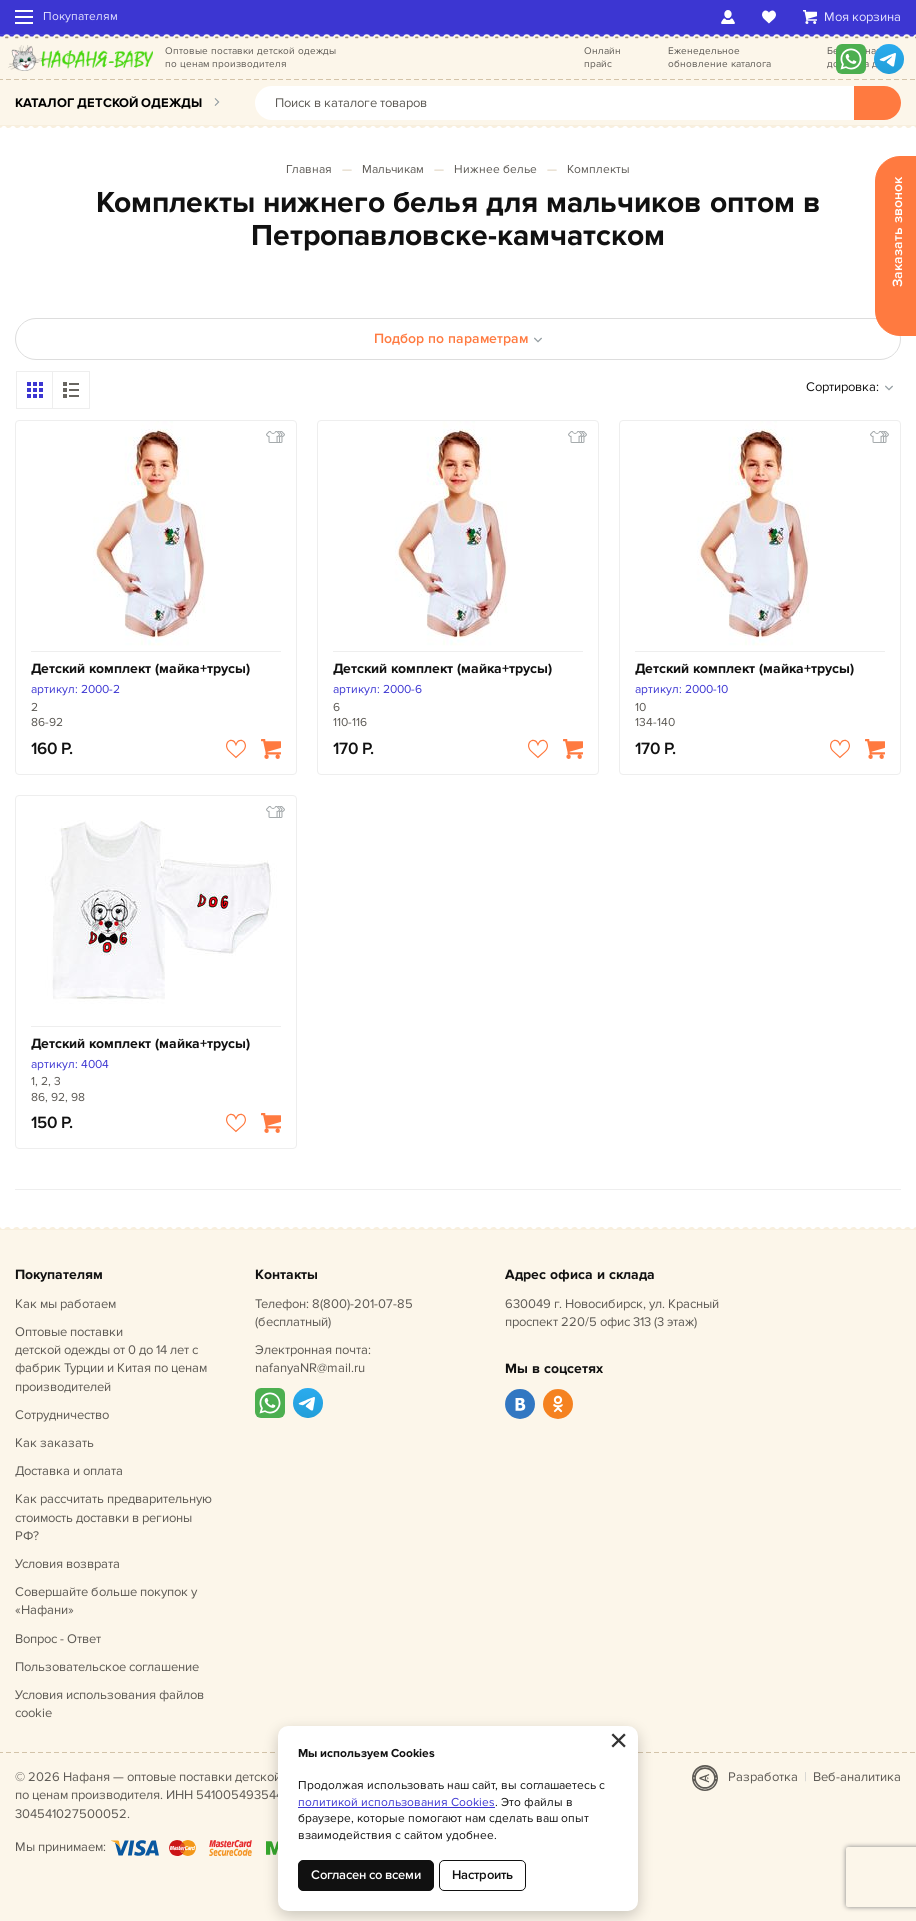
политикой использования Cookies (396, 1802)
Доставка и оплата (69, 1471)
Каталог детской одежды (108, 103)
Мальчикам (393, 169)
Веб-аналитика (857, 1777)
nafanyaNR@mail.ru (310, 1368)
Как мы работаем (65, 1304)
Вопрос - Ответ (58, 1639)
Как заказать (54, 1443)
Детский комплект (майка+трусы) (140, 668)
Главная (309, 169)
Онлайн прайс (602, 57)
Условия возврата (67, 1564)
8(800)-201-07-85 (362, 1304)
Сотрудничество (62, 1415)
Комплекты (598, 169)
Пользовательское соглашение (107, 1667)
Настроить (482, 1875)
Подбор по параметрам (458, 338)
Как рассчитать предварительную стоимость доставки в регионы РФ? (113, 1517)
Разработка (763, 1777)
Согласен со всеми (366, 1875)
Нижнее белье (495, 169)
